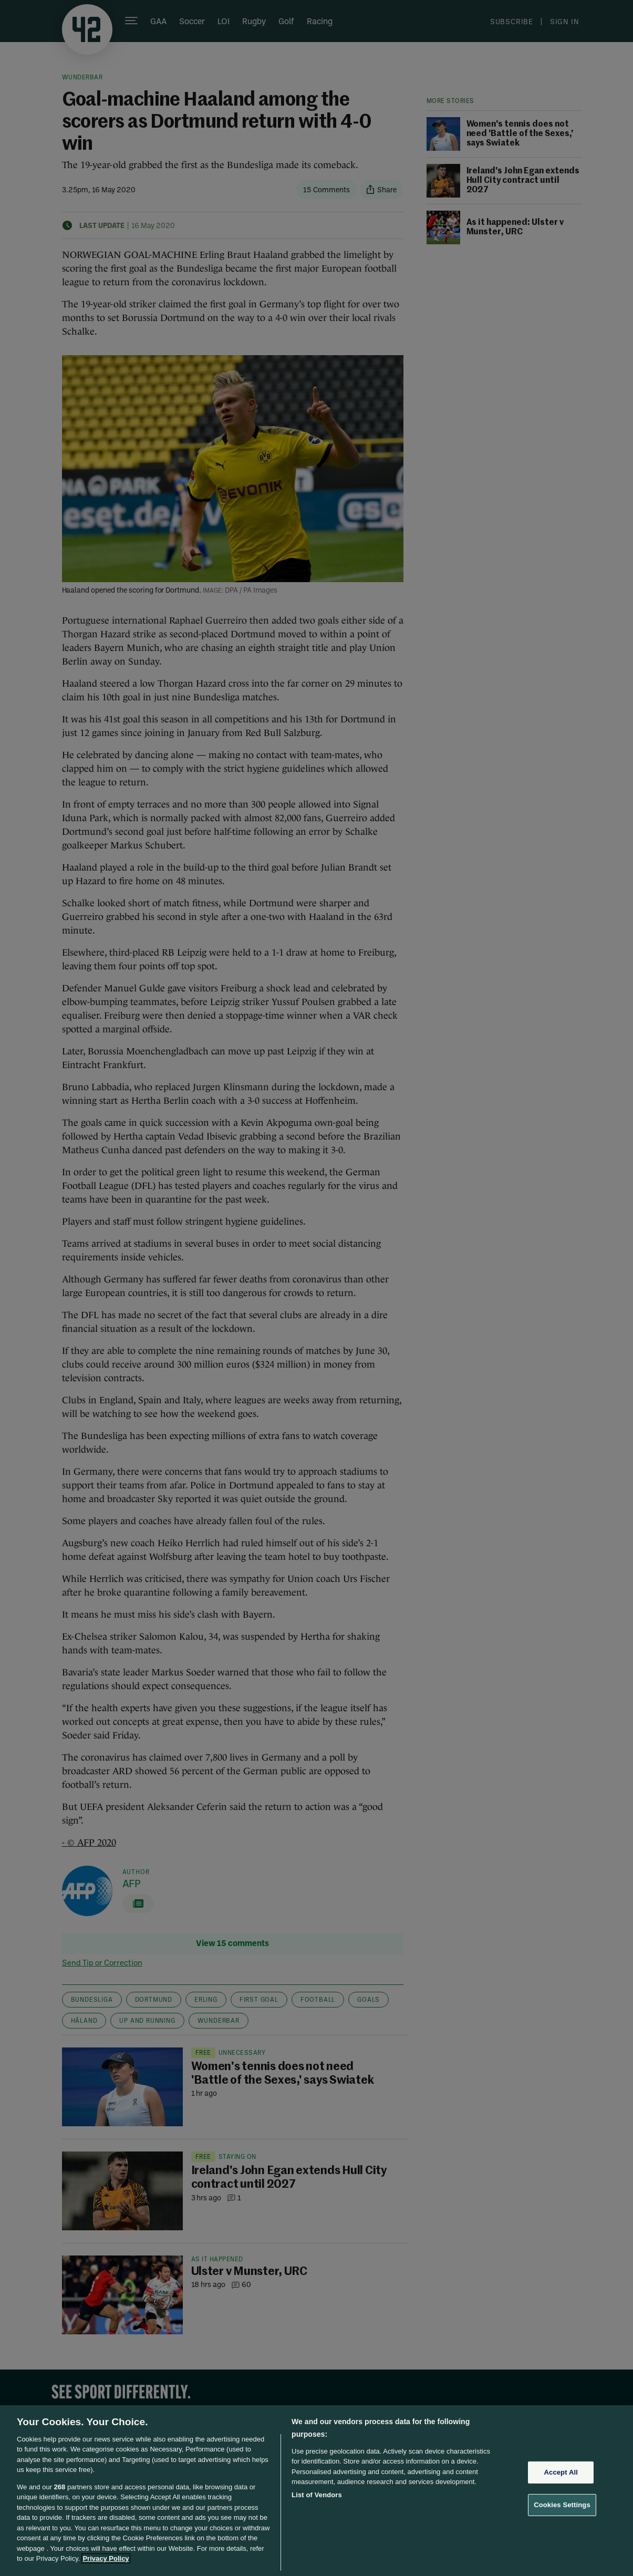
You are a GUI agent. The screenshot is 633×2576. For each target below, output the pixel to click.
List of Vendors (317, 2495)
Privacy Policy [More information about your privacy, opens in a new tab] (105, 2558)
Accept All (561, 2472)
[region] (316, 2490)
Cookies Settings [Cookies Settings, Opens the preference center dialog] (562, 2505)
